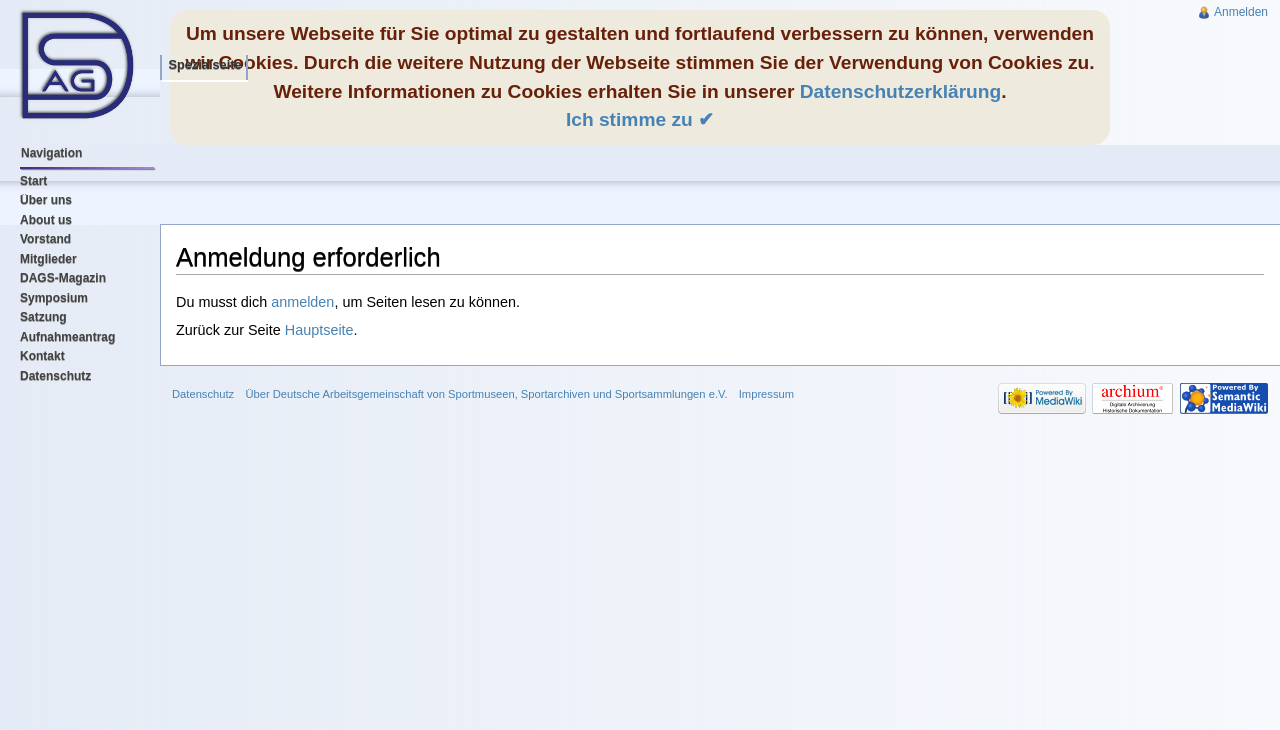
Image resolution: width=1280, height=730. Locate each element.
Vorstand (45, 239)
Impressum (766, 394)
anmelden (302, 302)
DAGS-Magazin (63, 278)
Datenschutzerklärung (901, 91)
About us (46, 220)
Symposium (54, 298)
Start (33, 181)
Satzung (43, 317)
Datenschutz (55, 376)
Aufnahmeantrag (67, 337)
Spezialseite (204, 64)
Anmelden (1241, 12)
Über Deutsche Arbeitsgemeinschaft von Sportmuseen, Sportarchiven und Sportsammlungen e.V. (486, 394)
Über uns (46, 200)
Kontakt (42, 356)
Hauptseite (319, 330)
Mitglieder (48, 259)
